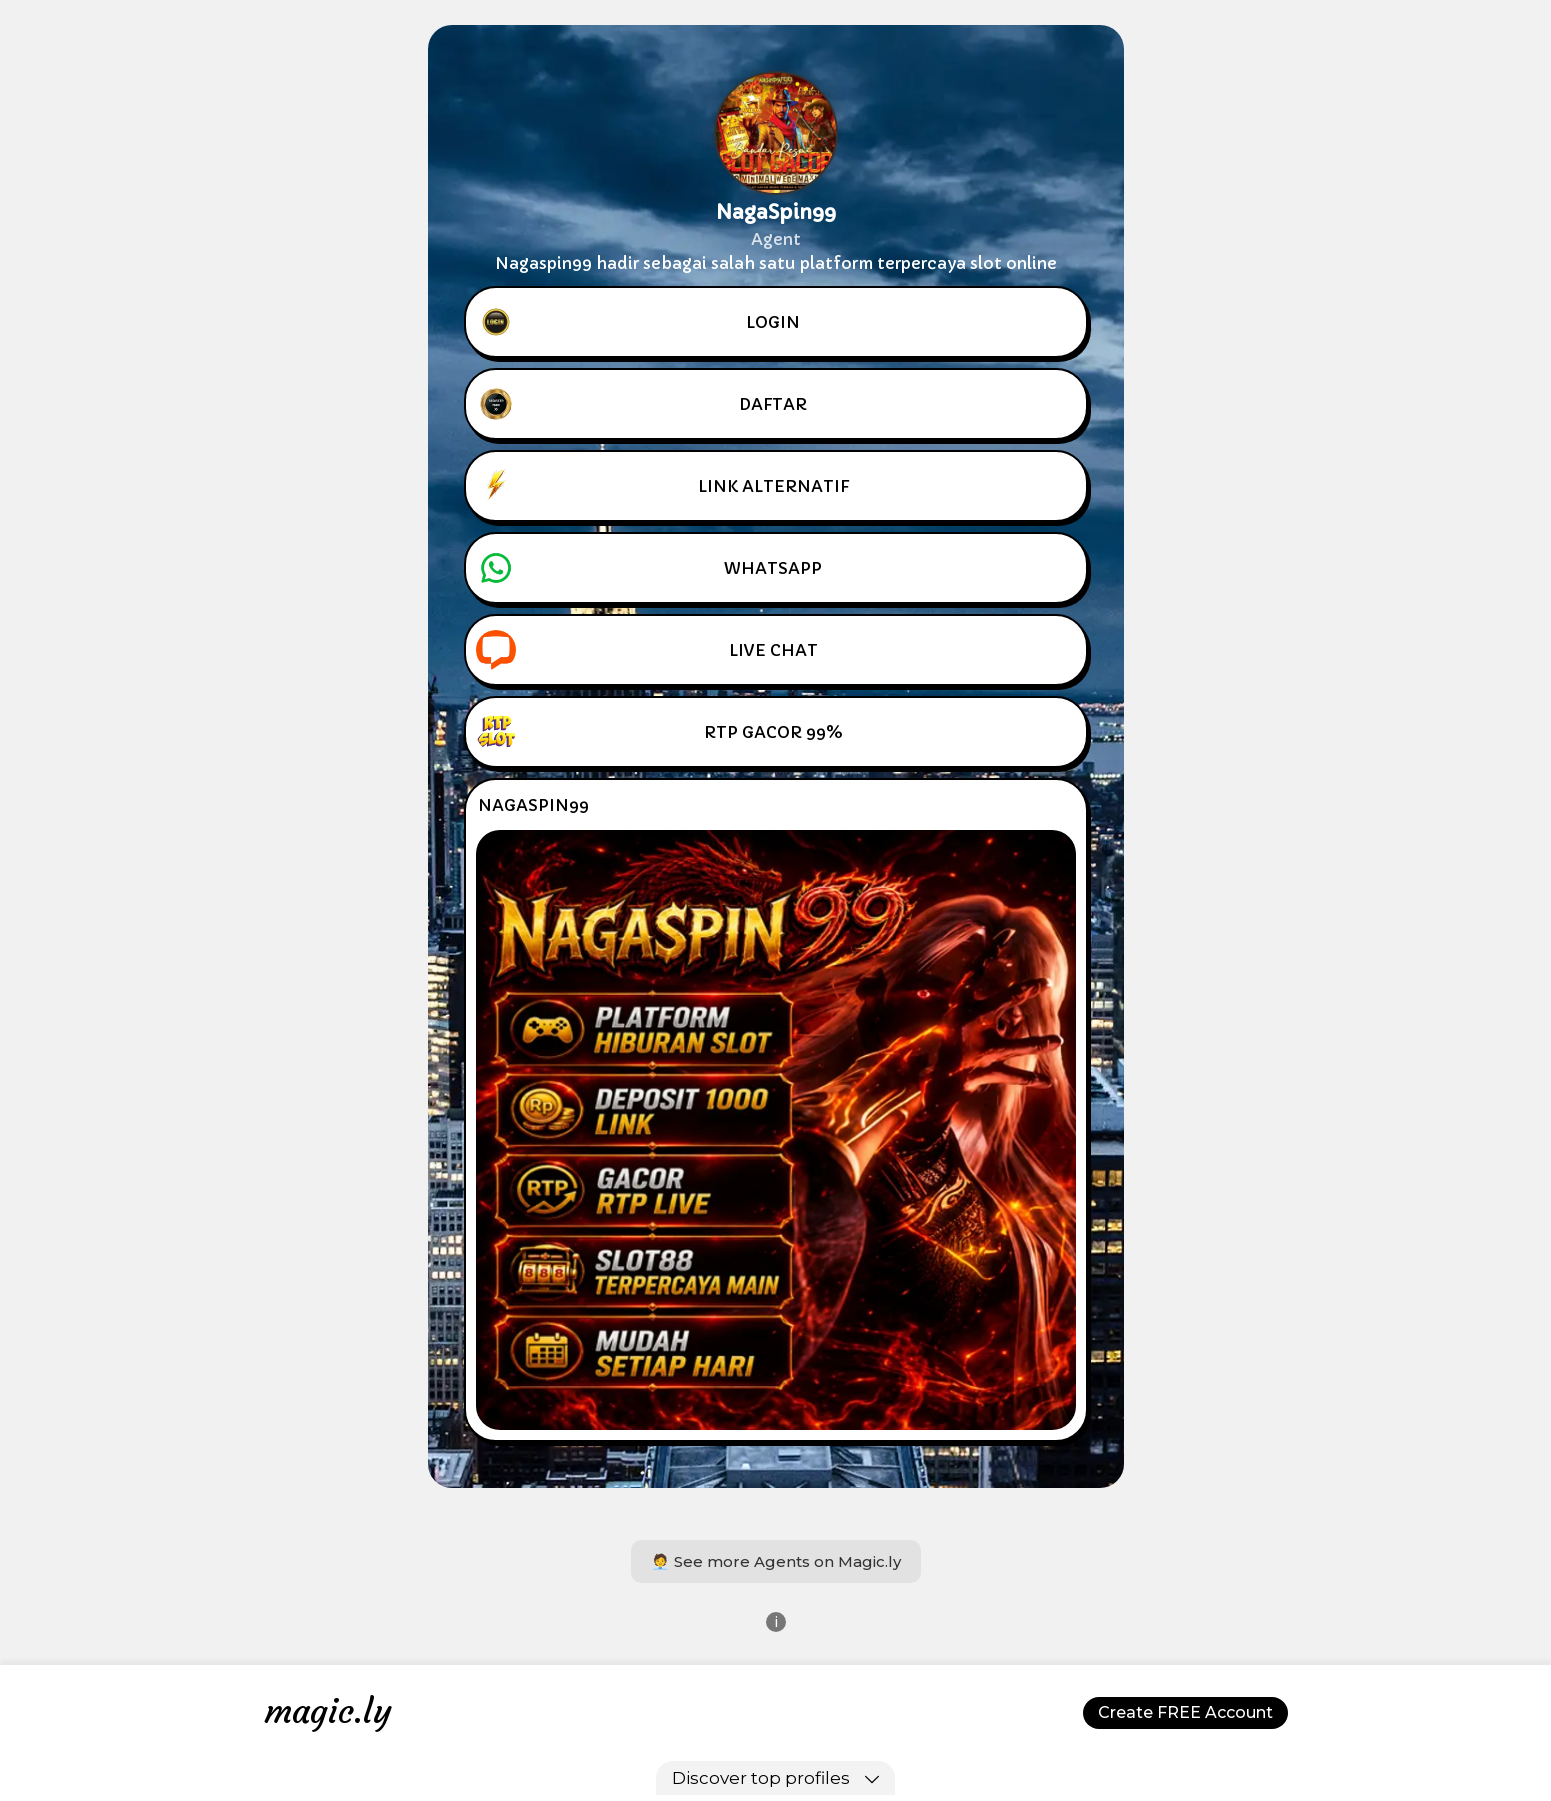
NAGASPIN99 (533, 805)
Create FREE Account (1185, 1712)
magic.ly (328, 1711)
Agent (776, 239)
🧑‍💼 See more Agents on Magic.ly (776, 1561)
